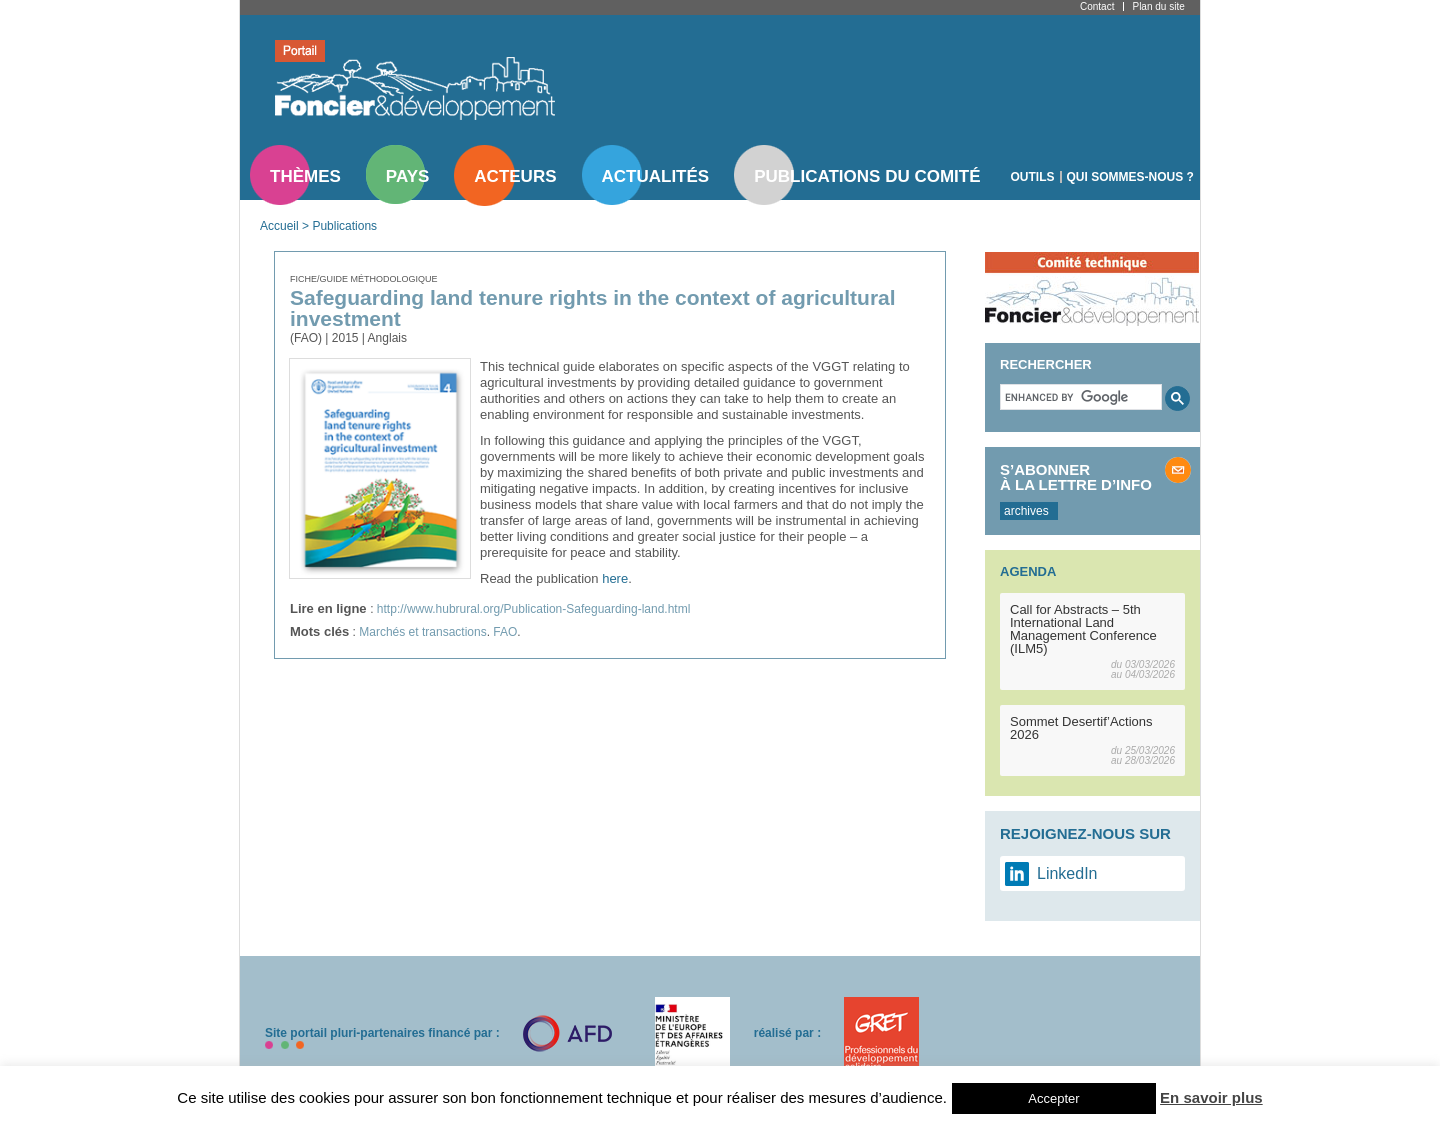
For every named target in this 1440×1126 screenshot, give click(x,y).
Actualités (656, 176)
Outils (1033, 177)
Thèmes (305, 176)
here (615, 578)
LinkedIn (1067, 873)
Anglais (387, 338)
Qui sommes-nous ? (1130, 177)
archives (1026, 511)
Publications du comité (867, 176)
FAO (505, 632)
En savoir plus (1211, 1097)
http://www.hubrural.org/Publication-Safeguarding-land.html (534, 609)
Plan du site (1158, 6)
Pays (407, 176)
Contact (1097, 6)
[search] (1079, 397)
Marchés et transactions (422, 632)
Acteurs (515, 176)
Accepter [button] (1053, 1098)
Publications (344, 226)
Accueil (279, 226)
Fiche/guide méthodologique (364, 279)
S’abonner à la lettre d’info (1076, 477)
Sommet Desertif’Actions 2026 (1081, 728)
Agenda (1028, 571)
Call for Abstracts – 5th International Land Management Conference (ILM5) (1083, 629)
